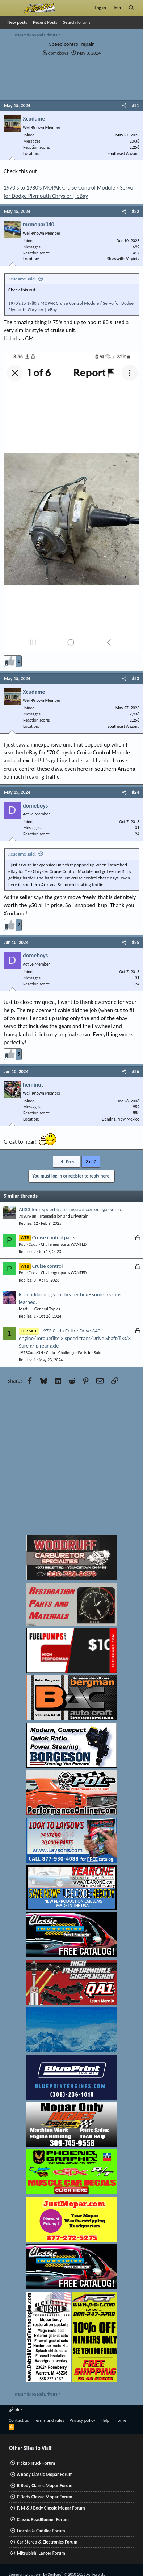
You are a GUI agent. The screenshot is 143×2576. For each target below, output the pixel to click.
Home (120, 2420)
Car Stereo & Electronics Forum (47, 2542)
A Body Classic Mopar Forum (45, 2474)
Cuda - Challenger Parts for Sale (73, 1352)
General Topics (47, 1308)
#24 (135, 792)
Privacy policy (83, 2420)
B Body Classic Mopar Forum (44, 2485)
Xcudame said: (22, 279)
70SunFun (27, 1216)
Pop (22, 1244)
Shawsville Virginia (123, 258)
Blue (16, 2409)
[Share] (124, 105)
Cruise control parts (53, 1237)
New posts (17, 22)
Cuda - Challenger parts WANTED (58, 1244)
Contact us (19, 2420)
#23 (135, 678)
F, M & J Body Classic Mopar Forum (51, 2508)
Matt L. (25, 1308)
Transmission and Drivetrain (63, 1216)
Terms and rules (49, 2420)
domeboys (58, 53)
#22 (135, 211)
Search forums (77, 22)
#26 (135, 1071)
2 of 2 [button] (90, 1161)
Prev (66, 1161)
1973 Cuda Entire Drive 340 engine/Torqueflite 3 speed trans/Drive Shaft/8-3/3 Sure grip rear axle (75, 1338)
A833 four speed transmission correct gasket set (71, 1209)
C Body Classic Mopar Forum (44, 2496)
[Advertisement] (68, 1462)
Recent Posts (45, 22)
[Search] (131, 8)
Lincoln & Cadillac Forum (41, 2530)
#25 (135, 942)
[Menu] (12, 8)
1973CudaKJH (31, 1352)
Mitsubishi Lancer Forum (41, 2553)
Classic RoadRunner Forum (43, 2519)
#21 (135, 105)
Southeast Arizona (123, 153)
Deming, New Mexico (120, 1119)
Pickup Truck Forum (36, 2463)
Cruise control (47, 1266)
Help (105, 2420)
